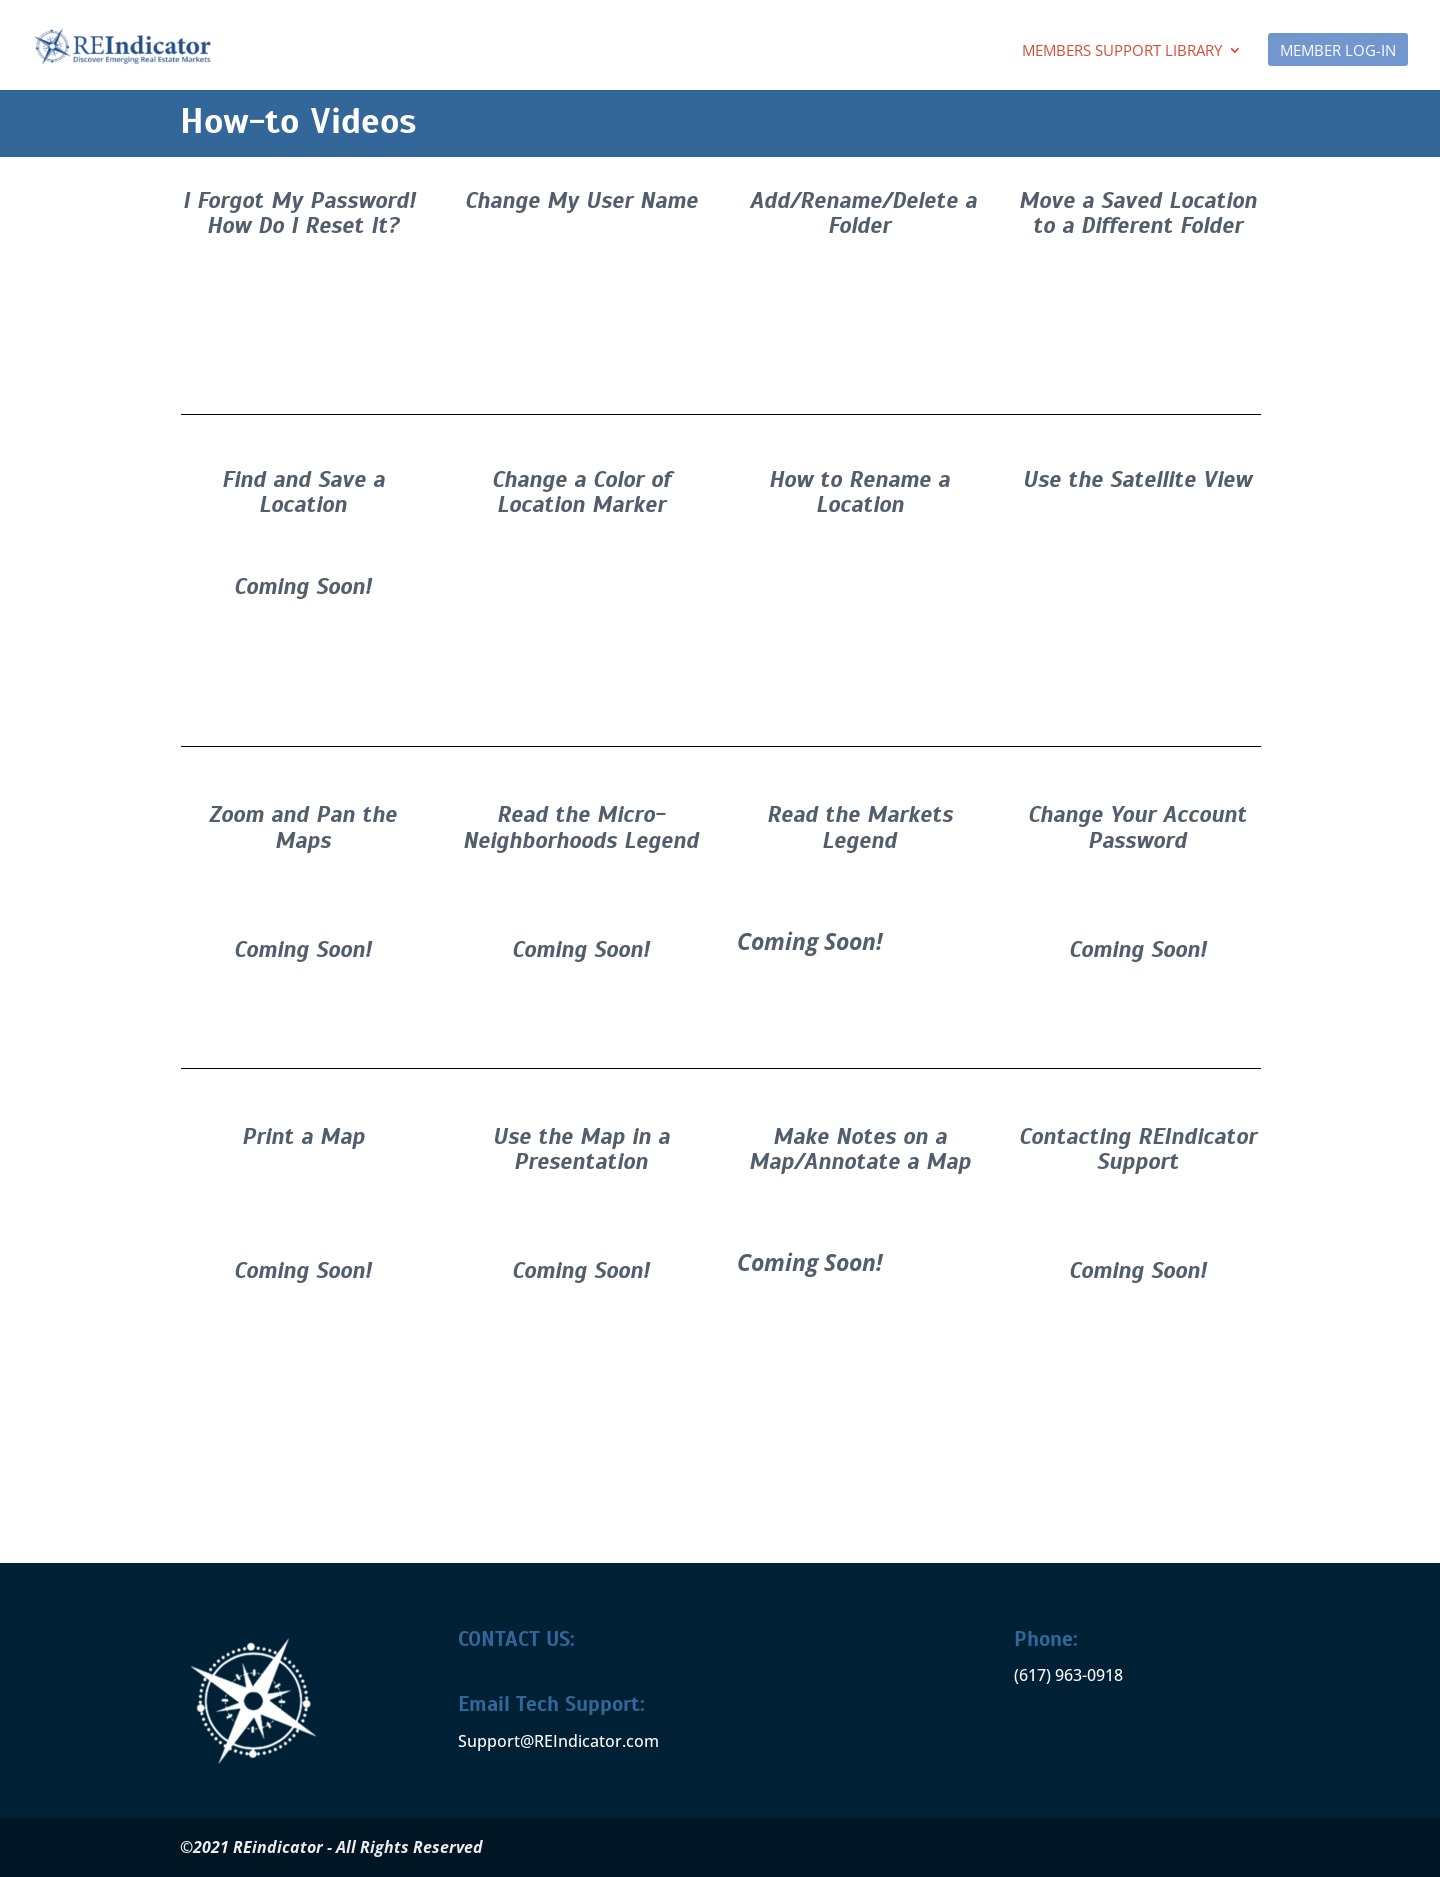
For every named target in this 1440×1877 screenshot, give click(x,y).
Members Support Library (1122, 51)
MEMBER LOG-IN (1338, 51)
